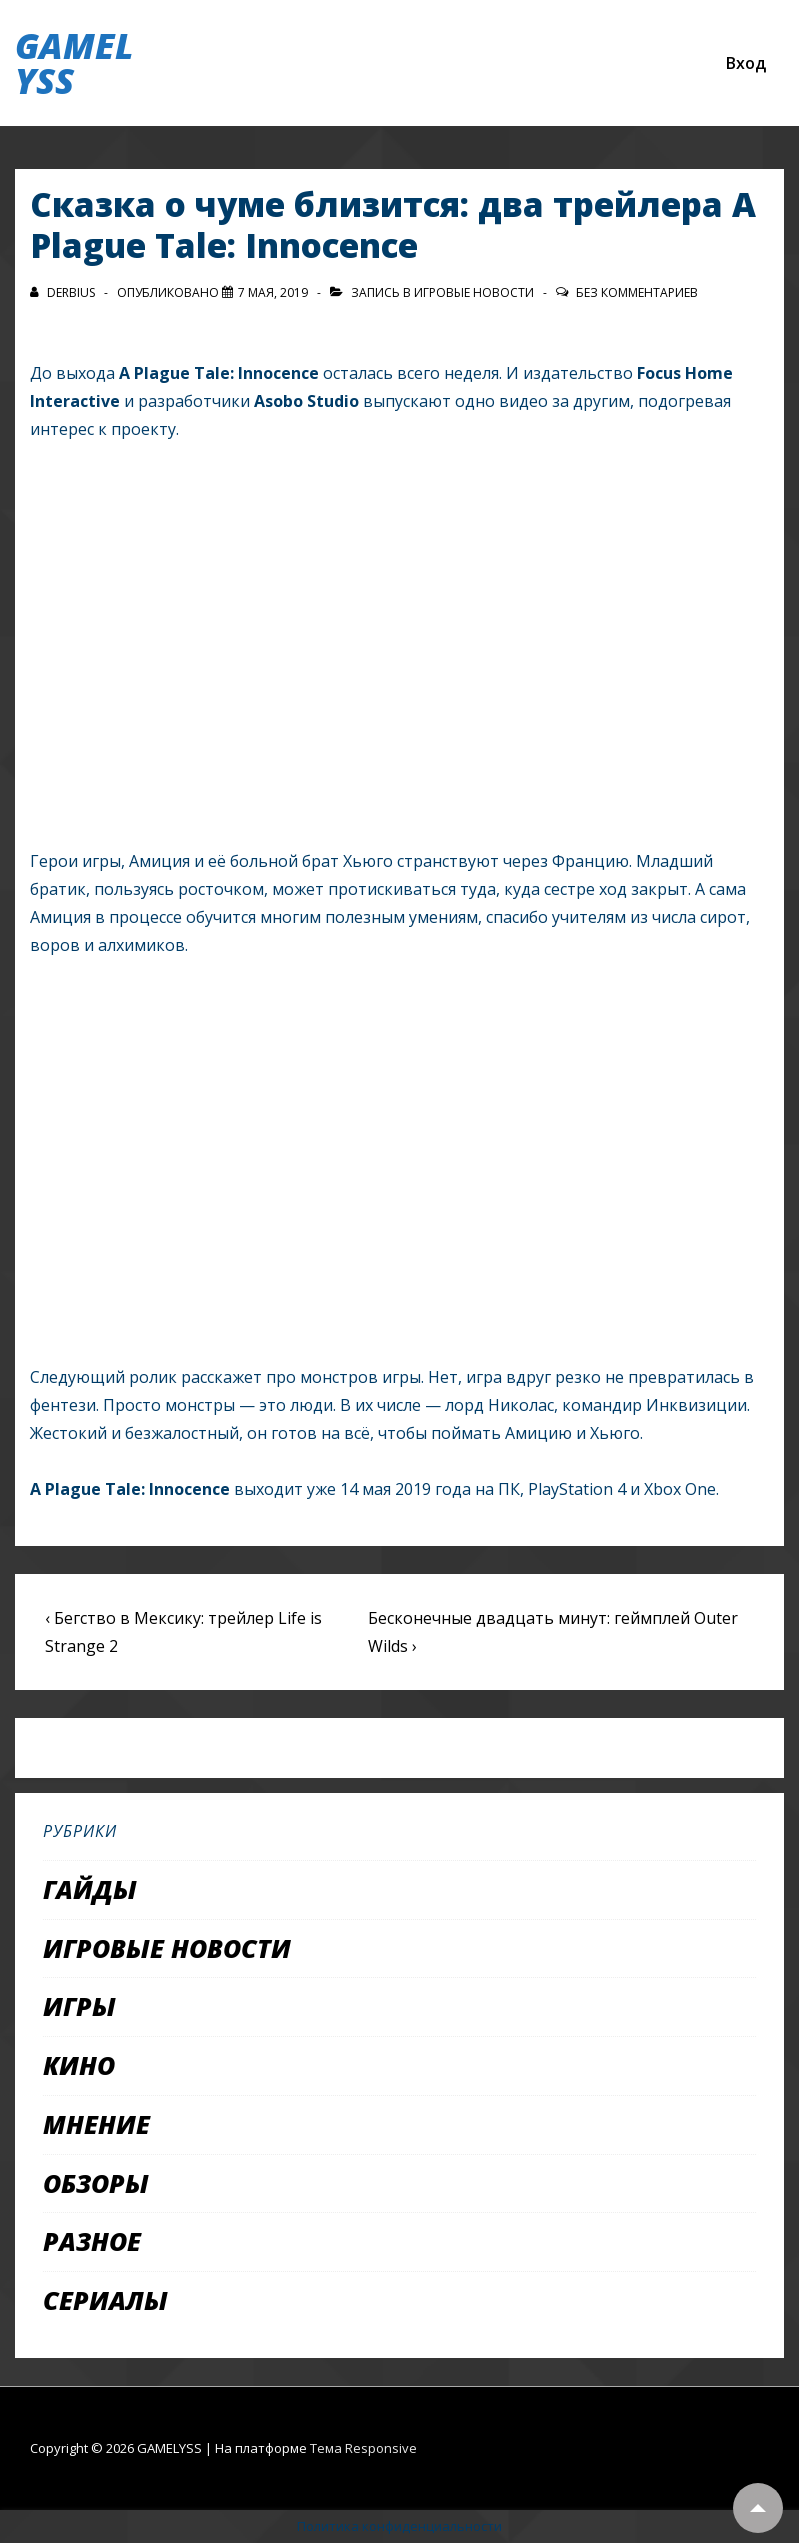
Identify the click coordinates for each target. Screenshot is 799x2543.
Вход (746, 63)
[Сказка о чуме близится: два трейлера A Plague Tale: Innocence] (273, 292)
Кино (79, 2065)
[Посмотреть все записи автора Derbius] (64, 292)
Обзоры (96, 2183)
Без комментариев (637, 292)
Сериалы (105, 2300)
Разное (92, 2241)
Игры (79, 2006)
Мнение (96, 2124)
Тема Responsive (363, 2448)
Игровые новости (474, 292)
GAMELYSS (74, 63)
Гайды (90, 1889)
